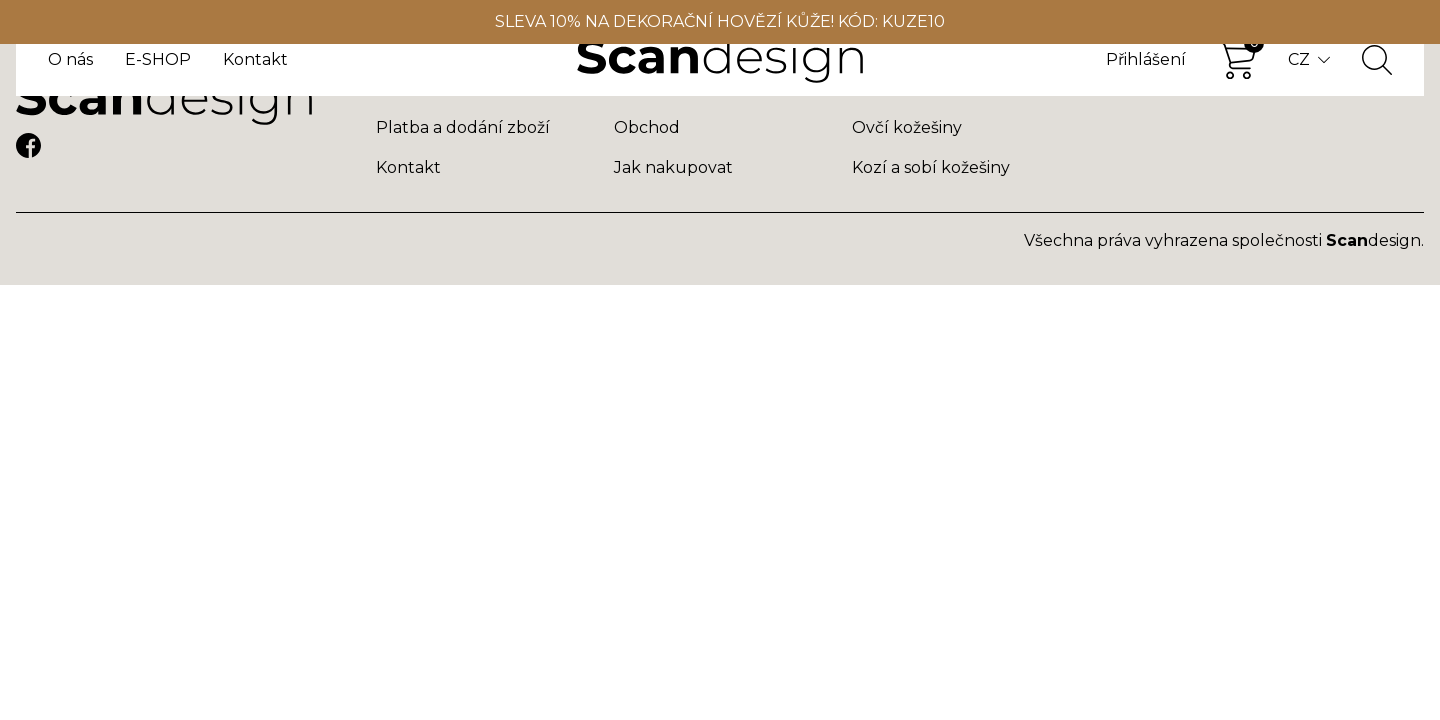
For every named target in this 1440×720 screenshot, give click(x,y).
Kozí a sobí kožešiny (931, 167)
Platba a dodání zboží (463, 127)
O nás (70, 59)
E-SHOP (158, 59)
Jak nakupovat (673, 167)
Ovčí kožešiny (907, 127)
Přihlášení (1146, 59)
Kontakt (255, 59)
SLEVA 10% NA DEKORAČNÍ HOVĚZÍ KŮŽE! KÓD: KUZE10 (720, 21)
